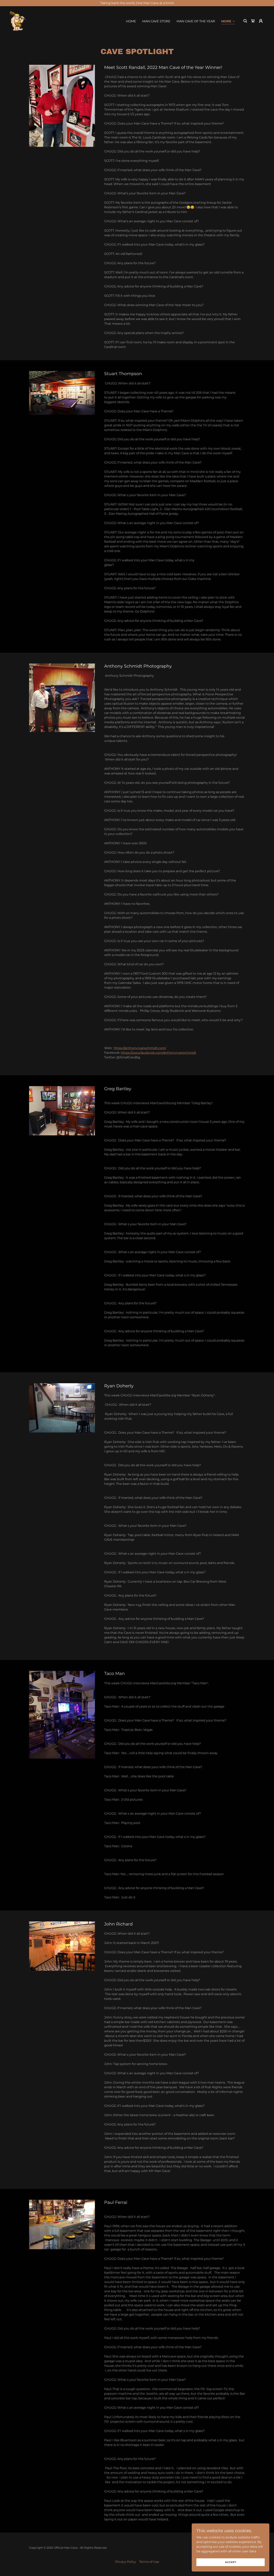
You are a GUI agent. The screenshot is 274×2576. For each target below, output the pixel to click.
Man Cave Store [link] (156, 21)
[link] (17, 20)
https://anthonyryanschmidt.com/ (140, 1048)
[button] (228, 21)
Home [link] (131, 21)
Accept (230, 2562)
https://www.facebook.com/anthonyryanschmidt (158, 1052)
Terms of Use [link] (149, 2562)
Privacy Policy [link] (125, 2562)
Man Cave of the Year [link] (196, 21)
